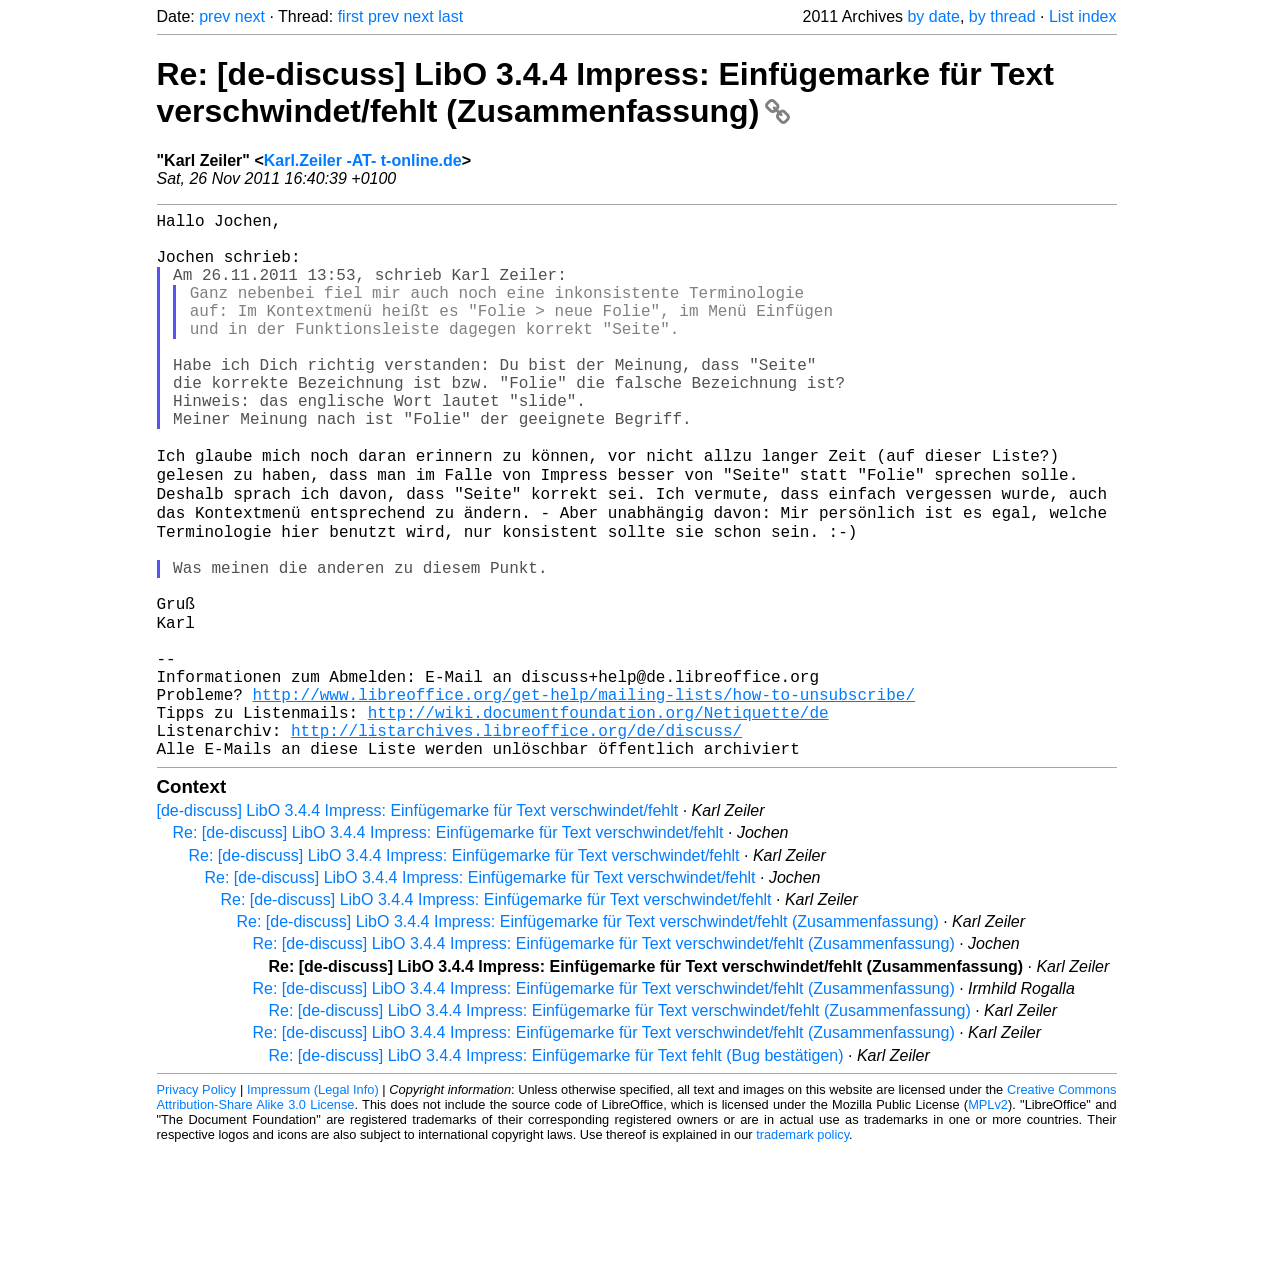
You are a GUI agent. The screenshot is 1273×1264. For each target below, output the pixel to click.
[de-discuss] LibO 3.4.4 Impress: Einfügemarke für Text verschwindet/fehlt (418, 924)
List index (1083, 16)
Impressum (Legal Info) (313, 1203)
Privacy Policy (197, 1203)
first (351, 16)
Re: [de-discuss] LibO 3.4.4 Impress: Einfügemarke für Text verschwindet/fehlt (448, 946)
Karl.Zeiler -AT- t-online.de (363, 160)
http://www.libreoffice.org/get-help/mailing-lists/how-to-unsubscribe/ (584, 796)
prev (214, 16)
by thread (1002, 16)
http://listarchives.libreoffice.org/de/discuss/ (516, 840)
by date (933, 16)
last (450, 16)
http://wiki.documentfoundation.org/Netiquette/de (598, 818)
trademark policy (802, 1248)
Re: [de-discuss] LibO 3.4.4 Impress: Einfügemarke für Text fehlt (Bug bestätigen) (556, 1169)
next (250, 16)
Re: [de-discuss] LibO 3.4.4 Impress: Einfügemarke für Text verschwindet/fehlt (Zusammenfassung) (605, 92)
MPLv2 (988, 1218)
